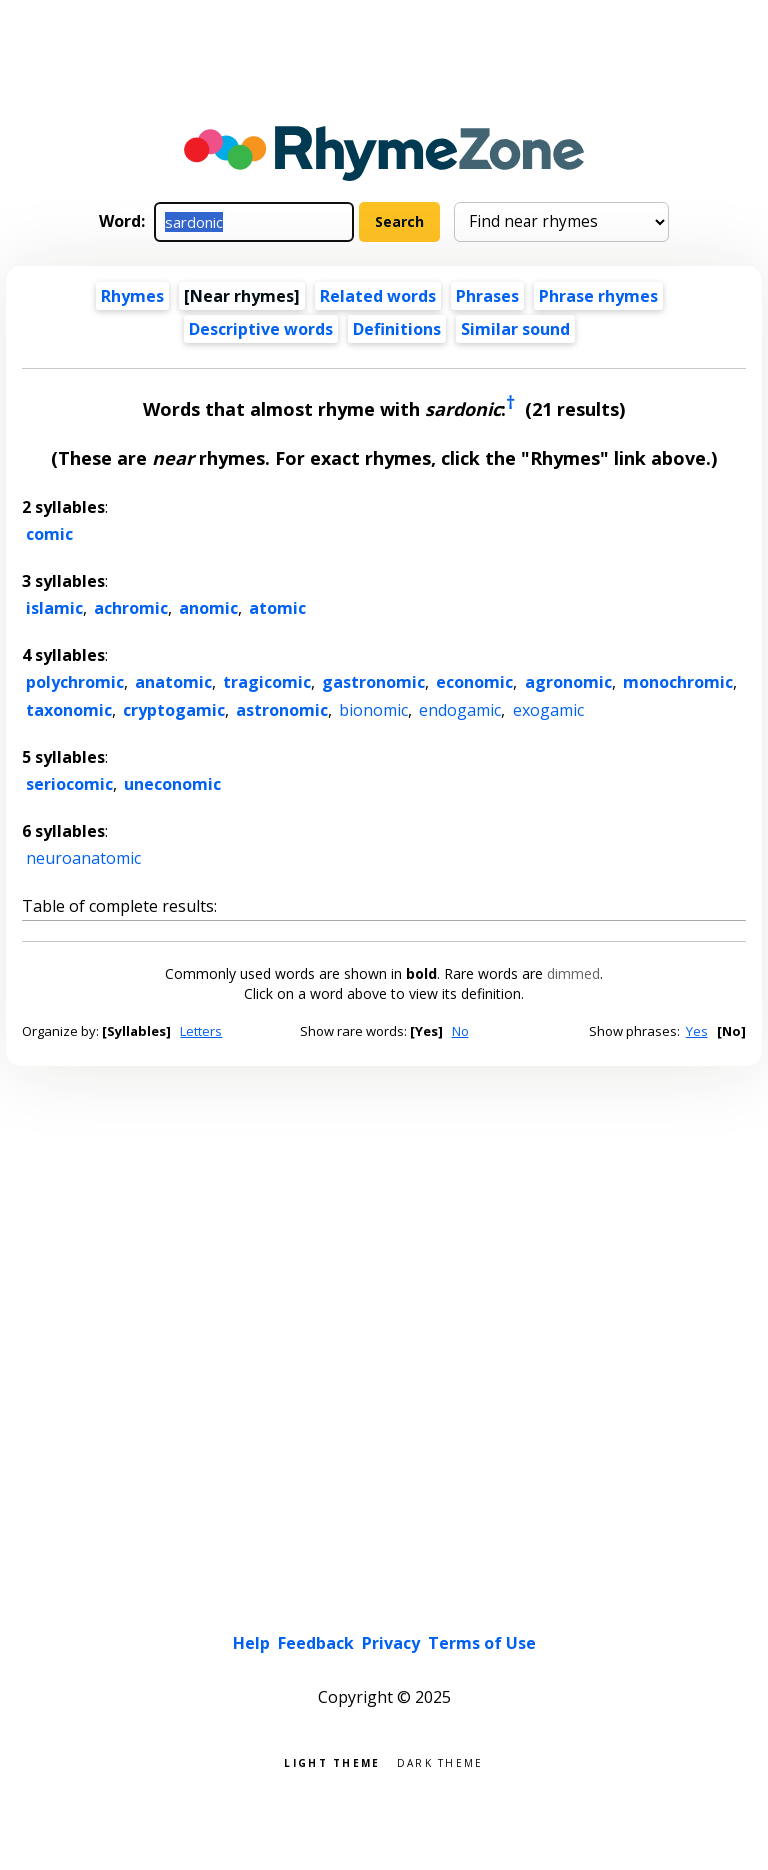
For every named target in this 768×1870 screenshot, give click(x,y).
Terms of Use (482, 1643)
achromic (131, 608)
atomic (277, 608)
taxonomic (69, 710)
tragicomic (267, 682)
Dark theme (440, 1761)
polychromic (75, 682)
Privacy (391, 1643)
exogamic (548, 710)
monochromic (678, 682)
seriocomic (69, 784)
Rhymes (132, 296)
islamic (54, 608)
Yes (697, 1031)
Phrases (487, 296)
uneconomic (172, 784)
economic (474, 682)
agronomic (568, 682)
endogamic (460, 710)
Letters (201, 1031)
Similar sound (515, 329)
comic (49, 534)
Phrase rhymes (598, 296)
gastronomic (373, 682)
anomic (208, 608)
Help (251, 1643)
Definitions (397, 329)
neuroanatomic (83, 858)
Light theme (332, 1761)
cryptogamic (174, 710)
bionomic (373, 710)
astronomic (282, 710)
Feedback (316, 1643)
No (460, 1031)
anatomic (173, 682)
